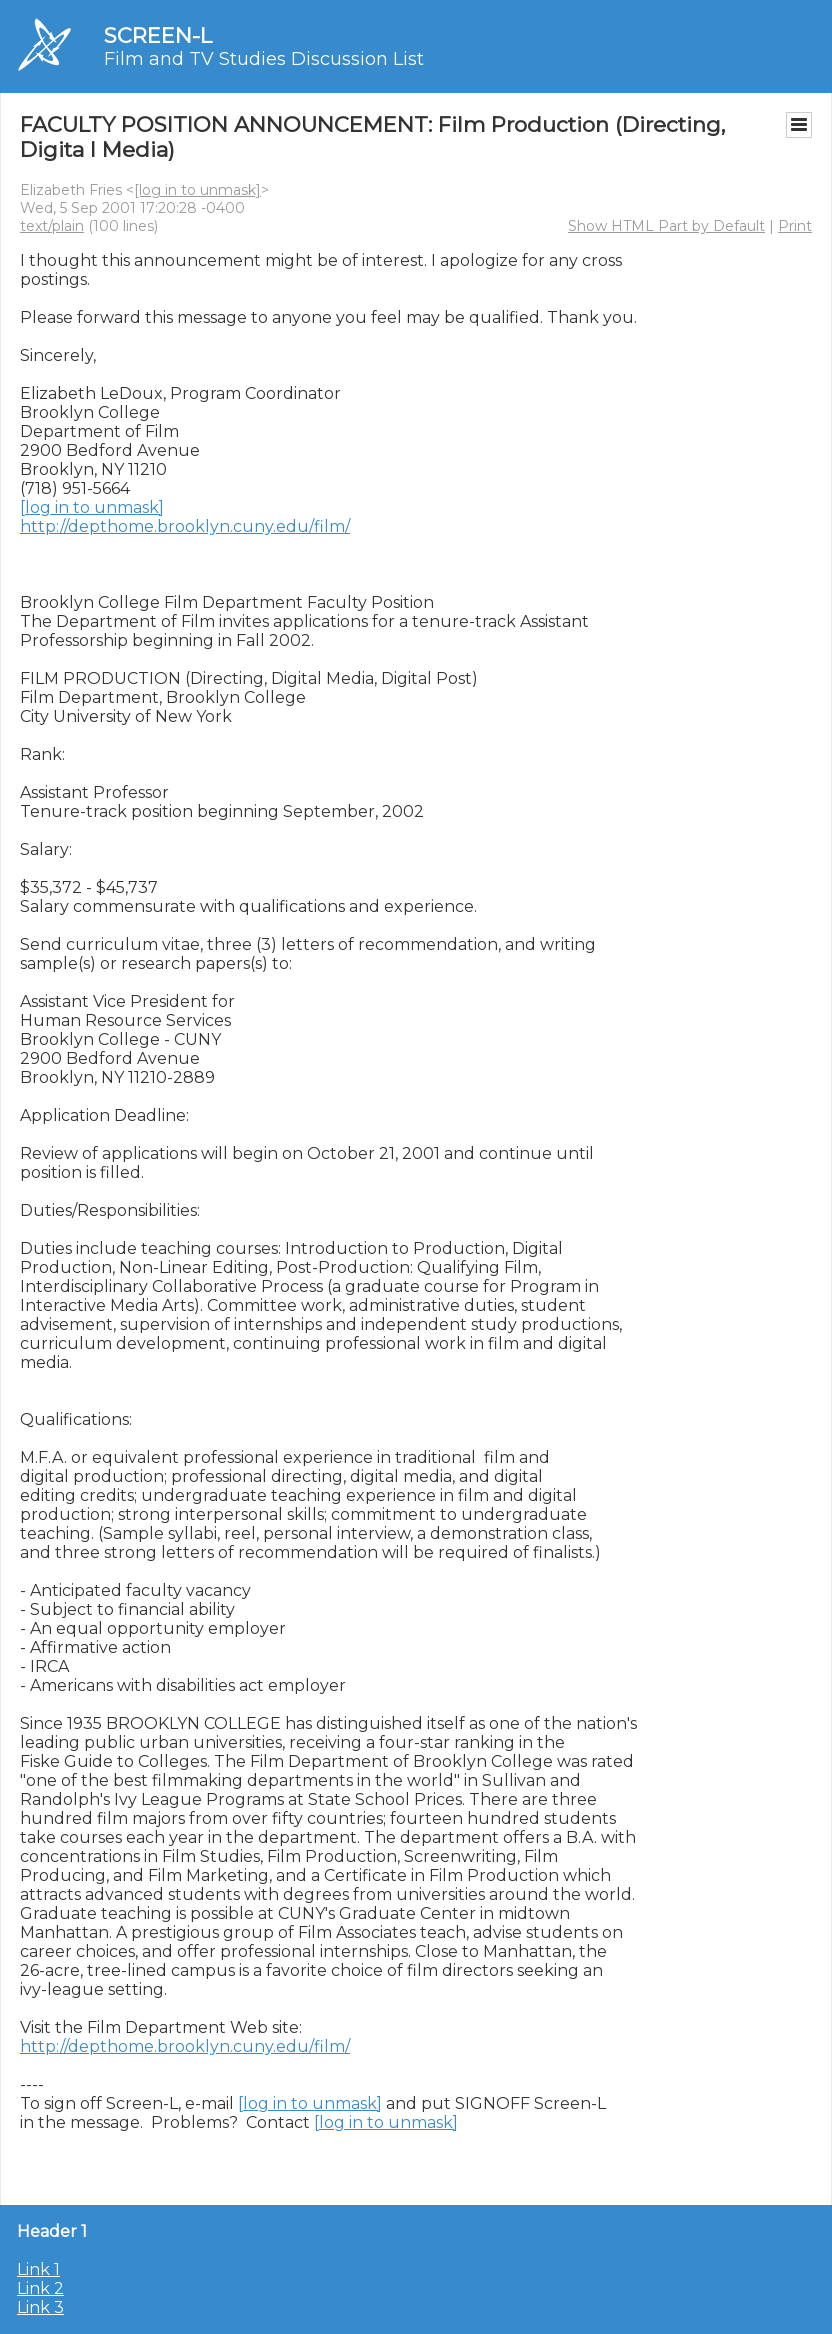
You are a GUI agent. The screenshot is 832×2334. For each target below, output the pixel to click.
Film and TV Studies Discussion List (264, 59)
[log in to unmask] (197, 190)
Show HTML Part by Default (666, 226)
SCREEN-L (158, 35)
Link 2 (40, 2288)
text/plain (52, 226)
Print (795, 226)
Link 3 (40, 2307)
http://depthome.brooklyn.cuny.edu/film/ (185, 526)
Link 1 (38, 2269)
